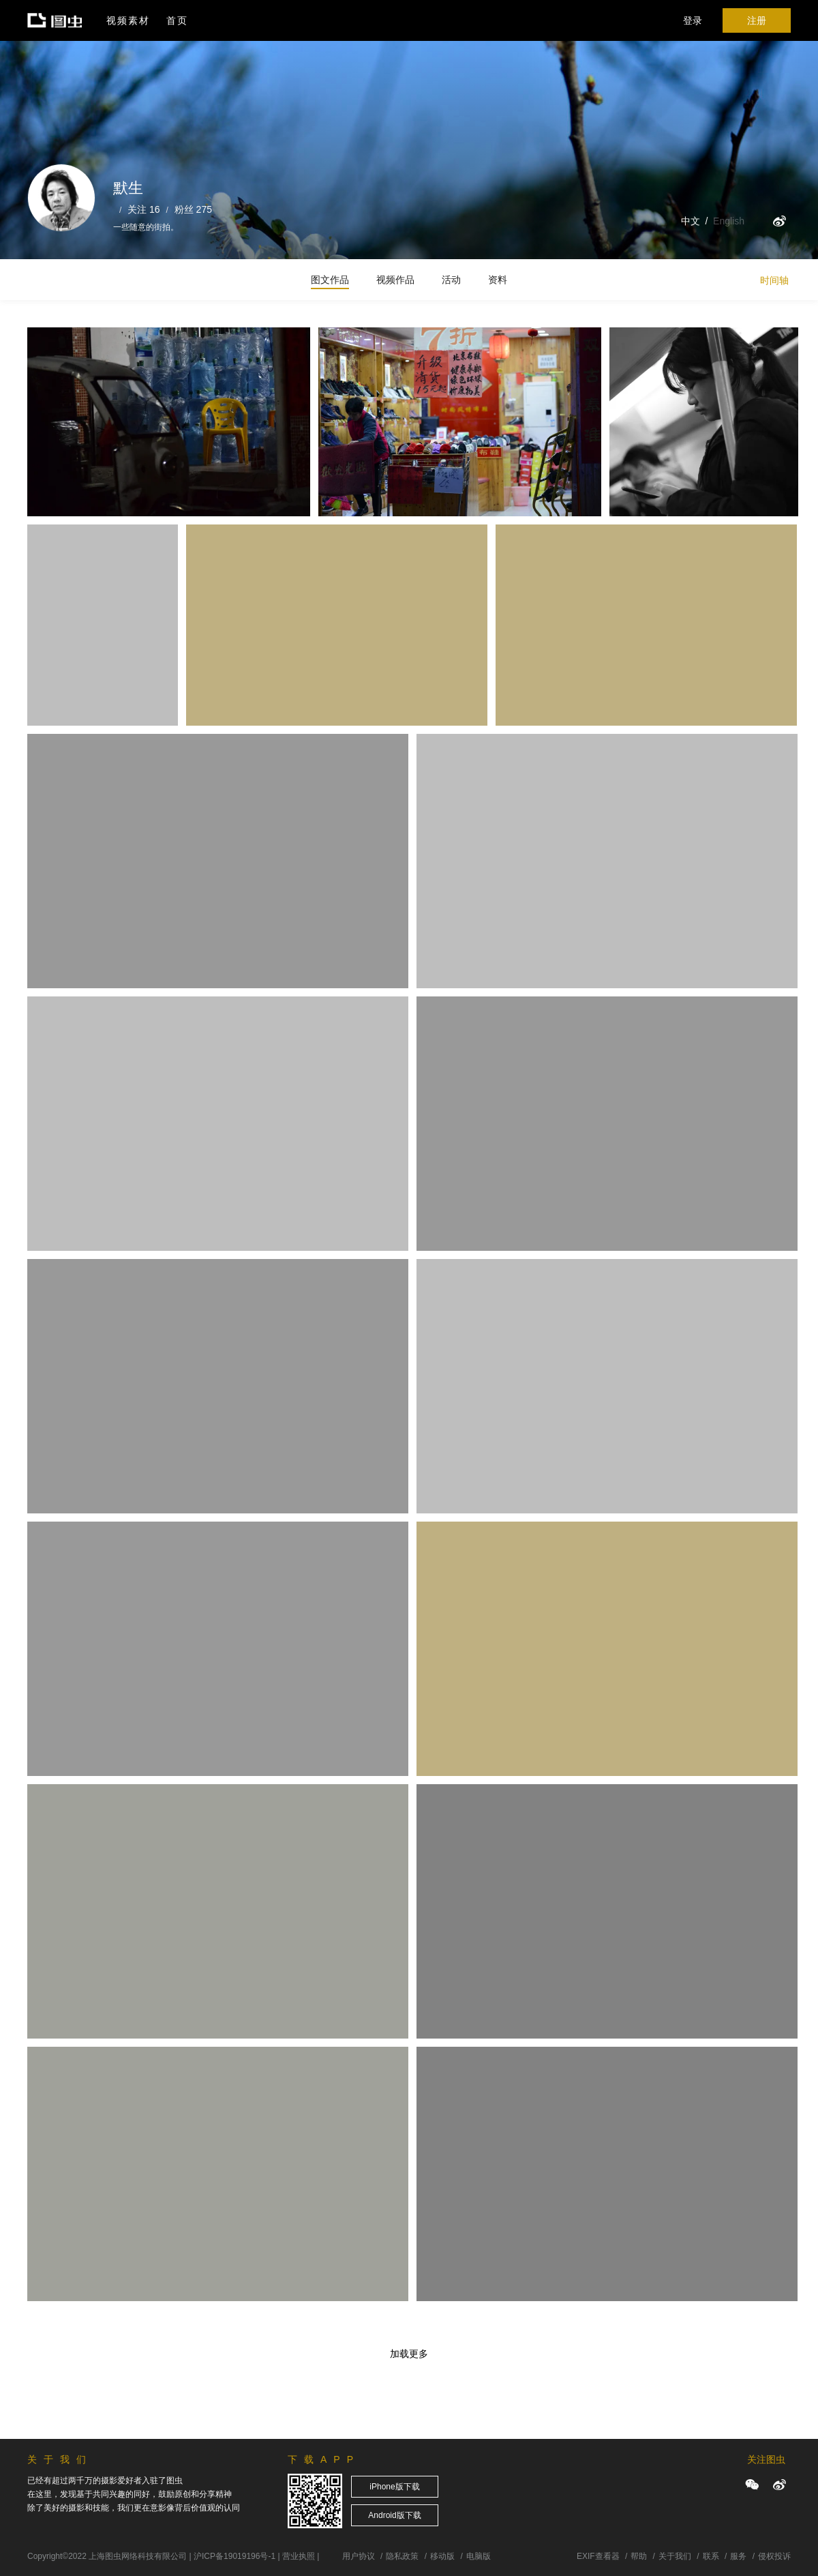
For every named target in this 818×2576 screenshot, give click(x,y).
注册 (756, 20)
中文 (690, 221)
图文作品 (330, 279)
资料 (497, 279)
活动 (451, 279)
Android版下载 (394, 2515)
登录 (692, 20)
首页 (177, 20)
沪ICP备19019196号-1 (234, 2556)
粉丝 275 (193, 209)
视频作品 (395, 279)
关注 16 (143, 209)
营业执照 (298, 2556)
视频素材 (128, 20)
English (728, 221)
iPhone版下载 (394, 2486)
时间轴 (774, 280)
